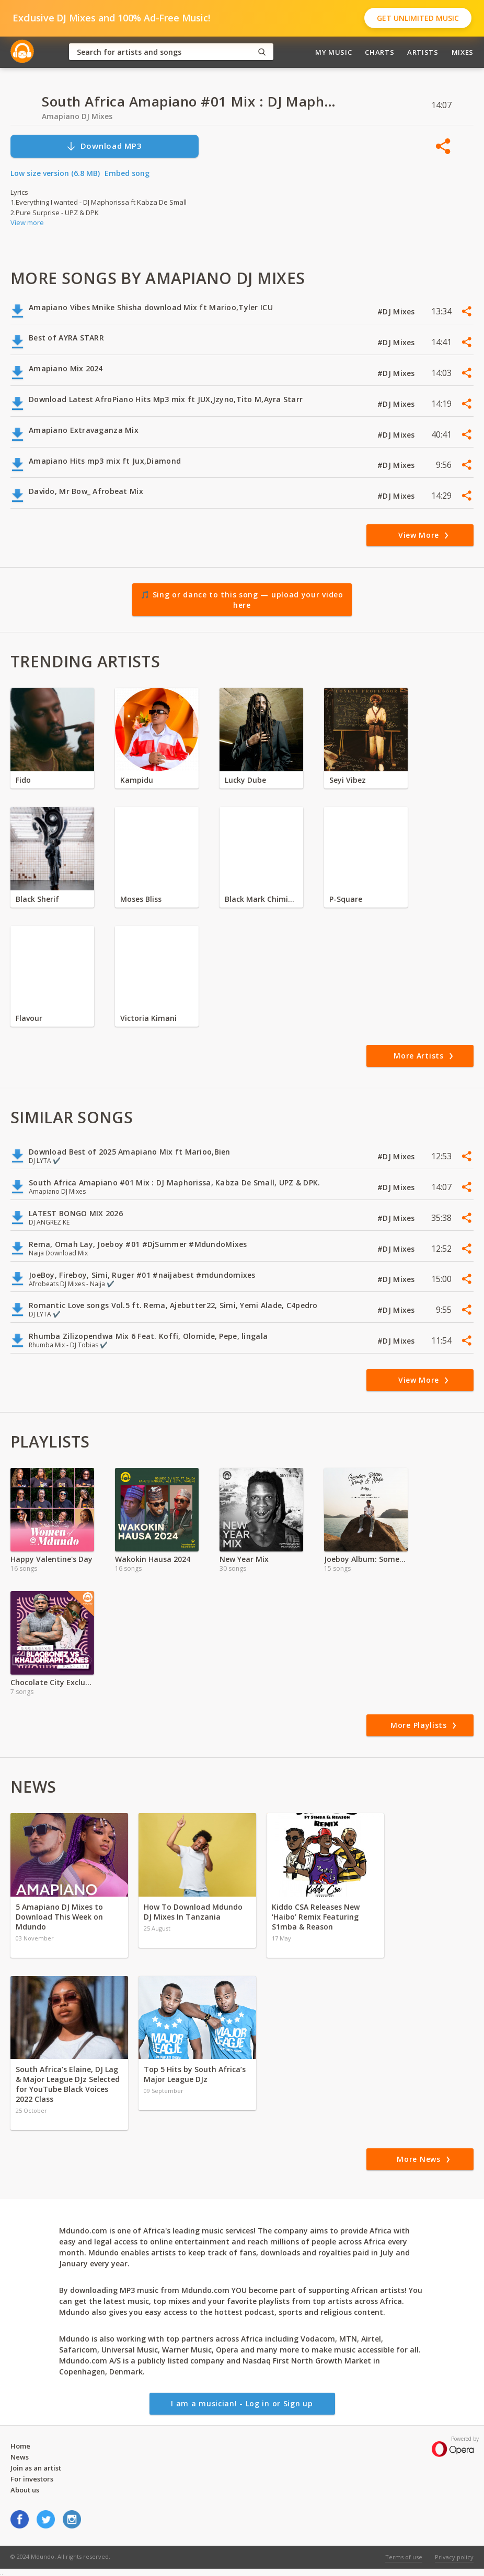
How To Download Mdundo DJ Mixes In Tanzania (193, 1912)
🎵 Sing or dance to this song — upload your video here (242, 600)
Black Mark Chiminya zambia (261, 899)
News (19, 2457)
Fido (23, 780)
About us (24, 2490)
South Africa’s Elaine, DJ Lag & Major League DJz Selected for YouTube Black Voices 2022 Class (68, 2084)
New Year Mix (244, 1559)
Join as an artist (35, 2468)
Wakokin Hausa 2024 (152, 1559)
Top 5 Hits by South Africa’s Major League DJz (195, 2074)
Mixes (463, 52)
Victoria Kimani (148, 1018)
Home (20, 2446)
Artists (423, 52)
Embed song (127, 173)
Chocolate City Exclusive (52, 1682)
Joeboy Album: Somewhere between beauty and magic (366, 1559)
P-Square (345, 899)
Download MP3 (104, 145)
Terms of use (403, 2557)
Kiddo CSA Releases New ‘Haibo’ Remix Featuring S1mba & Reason (316, 1917)
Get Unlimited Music (418, 18)
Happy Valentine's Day (51, 1559)
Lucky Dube (245, 780)
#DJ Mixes (397, 311)
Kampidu (136, 780)
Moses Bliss (141, 899)
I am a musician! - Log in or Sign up (242, 2403)
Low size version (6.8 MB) (55, 173)
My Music (333, 52)
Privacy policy (454, 2557)
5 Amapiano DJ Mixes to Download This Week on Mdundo (59, 1917)
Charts (379, 52)
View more (27, 222)
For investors (31, 2479)
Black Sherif (37, 899)
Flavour (29, 1018)
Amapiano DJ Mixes (77, 116)
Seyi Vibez (347, 780)
